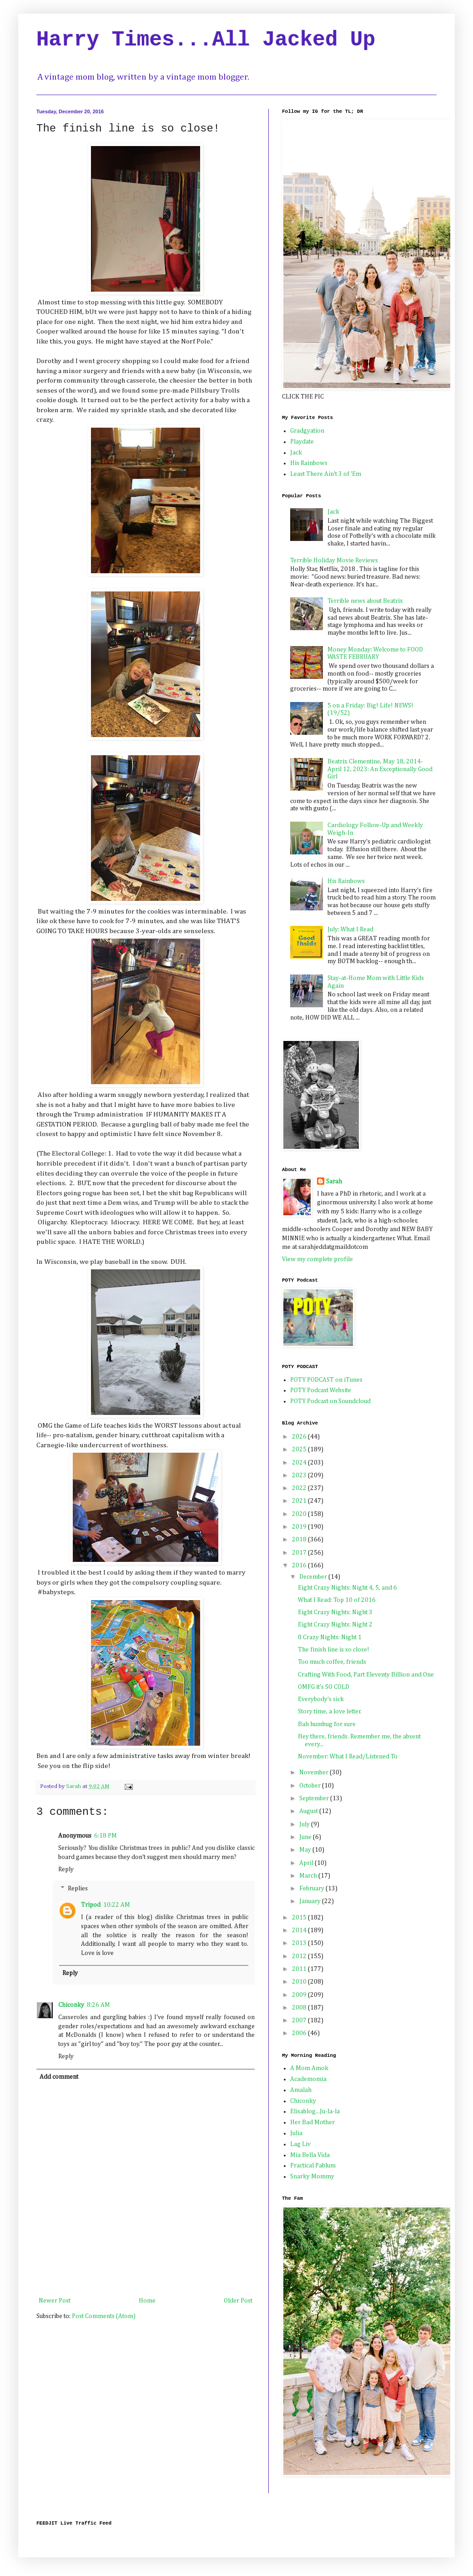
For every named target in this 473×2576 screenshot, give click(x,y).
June (306, 1837)
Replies (78, 1888)
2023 (300, 1475)
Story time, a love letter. (330, 1711)
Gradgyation (307, 431)
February (312, 1888)
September (314, 1798)
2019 (300, 1527)
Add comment (59, 2077)
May (305, 1850)
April (307, 1863)
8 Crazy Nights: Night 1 (330, 1637)
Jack (296, 453)
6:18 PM (105, 1836)
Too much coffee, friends (332, 1662)
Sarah (334, 1181)
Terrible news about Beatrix (365, 601)
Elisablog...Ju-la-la (315, 2111)
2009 (300, 1995)
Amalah (301, 2090)
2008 (300, 2008)
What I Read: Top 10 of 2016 (337, 1600)
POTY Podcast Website (320, 1390)
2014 (300, 1930)
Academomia (308, 2079)
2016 (300, 1565)
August (309, 1811)
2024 (300, 1463)
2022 (300, 1488)
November (314, 1772)
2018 (300, 1539)
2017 (300, 1553)
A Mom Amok (309, 2068)
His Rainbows (308, 463)
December (313, 1577)
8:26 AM (98, 2005)
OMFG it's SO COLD (323, 1687)
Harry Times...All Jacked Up (205, 40)
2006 (300, 2033)
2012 (300, 1956)
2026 (300, 1437)
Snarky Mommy (312, 2176)
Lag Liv (300, 2144)
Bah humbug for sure (327, 1724)
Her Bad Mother (312, 2122)
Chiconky (71, 2005)
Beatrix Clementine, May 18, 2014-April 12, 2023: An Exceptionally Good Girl (380, 769)
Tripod (91, 1905)
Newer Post (54, 2301)
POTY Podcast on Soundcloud (330, 1401)
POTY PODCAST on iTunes (326, 1380)
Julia (296, 2133)
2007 (300, 2020)
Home (147, 2301)
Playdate (302, 442)
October (310, 1786)
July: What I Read (350, 929)
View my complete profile (317, 1259)
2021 (300, 1501)
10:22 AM (116, 1905)
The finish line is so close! (333, 1650)
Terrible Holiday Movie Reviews (334, 560)
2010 (300, 1982)
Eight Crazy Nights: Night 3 (335, 1612)
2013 (300, 1943)
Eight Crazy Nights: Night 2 (335, 1624)
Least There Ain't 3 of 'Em (325, 474)
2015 (300, 1917)
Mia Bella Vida (310, 2155)
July (305, 1824)
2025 (300, 1449)
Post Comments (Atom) (104, 2316)
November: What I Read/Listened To (348, 1756)
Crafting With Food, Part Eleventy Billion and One (366, 1675)
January (310, 1901)
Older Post (238, 2301)
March (308, 1876)
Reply (66, 1869)
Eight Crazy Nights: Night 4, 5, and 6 (347, 1588)
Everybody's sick (321, 1699)
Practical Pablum (313, 2165)
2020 (300, 1514)
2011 (300, 1969)
